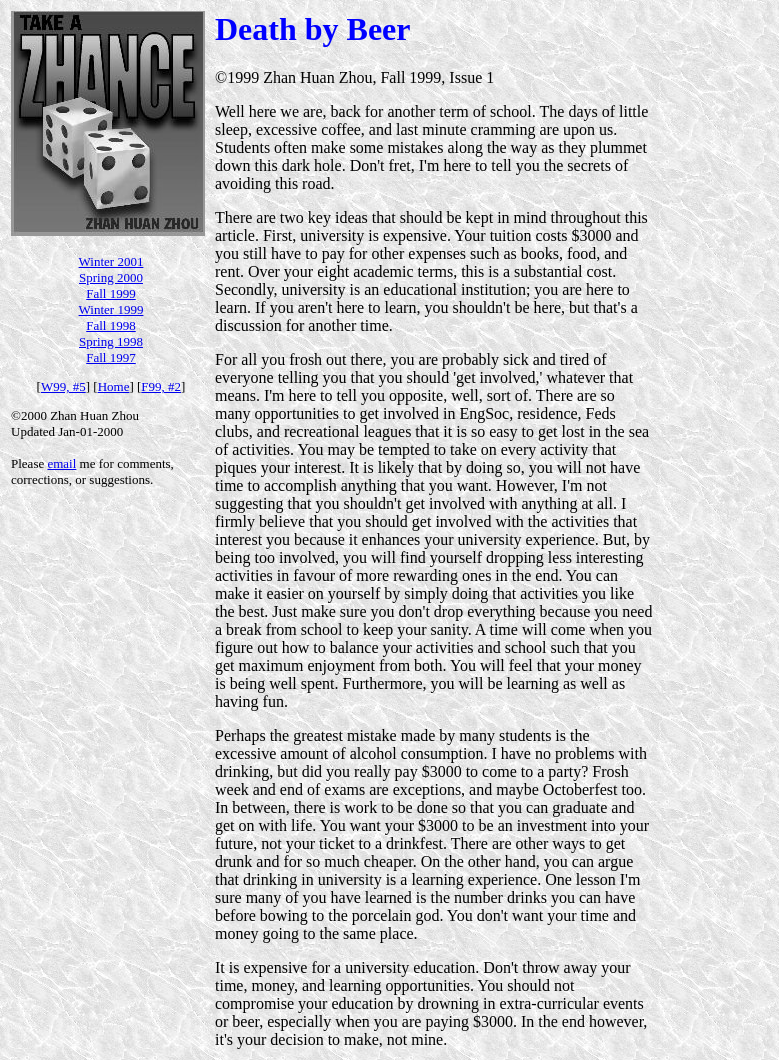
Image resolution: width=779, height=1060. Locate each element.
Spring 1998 (111, 341)
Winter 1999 (111, 309)
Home (114, 386)
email (61, 463)
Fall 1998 (110, 325)
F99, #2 (161, 386)
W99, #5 (63, 386)
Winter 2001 (111, 261)
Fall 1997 (110, 357)
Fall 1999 (110, 293)
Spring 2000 (111, 277)
